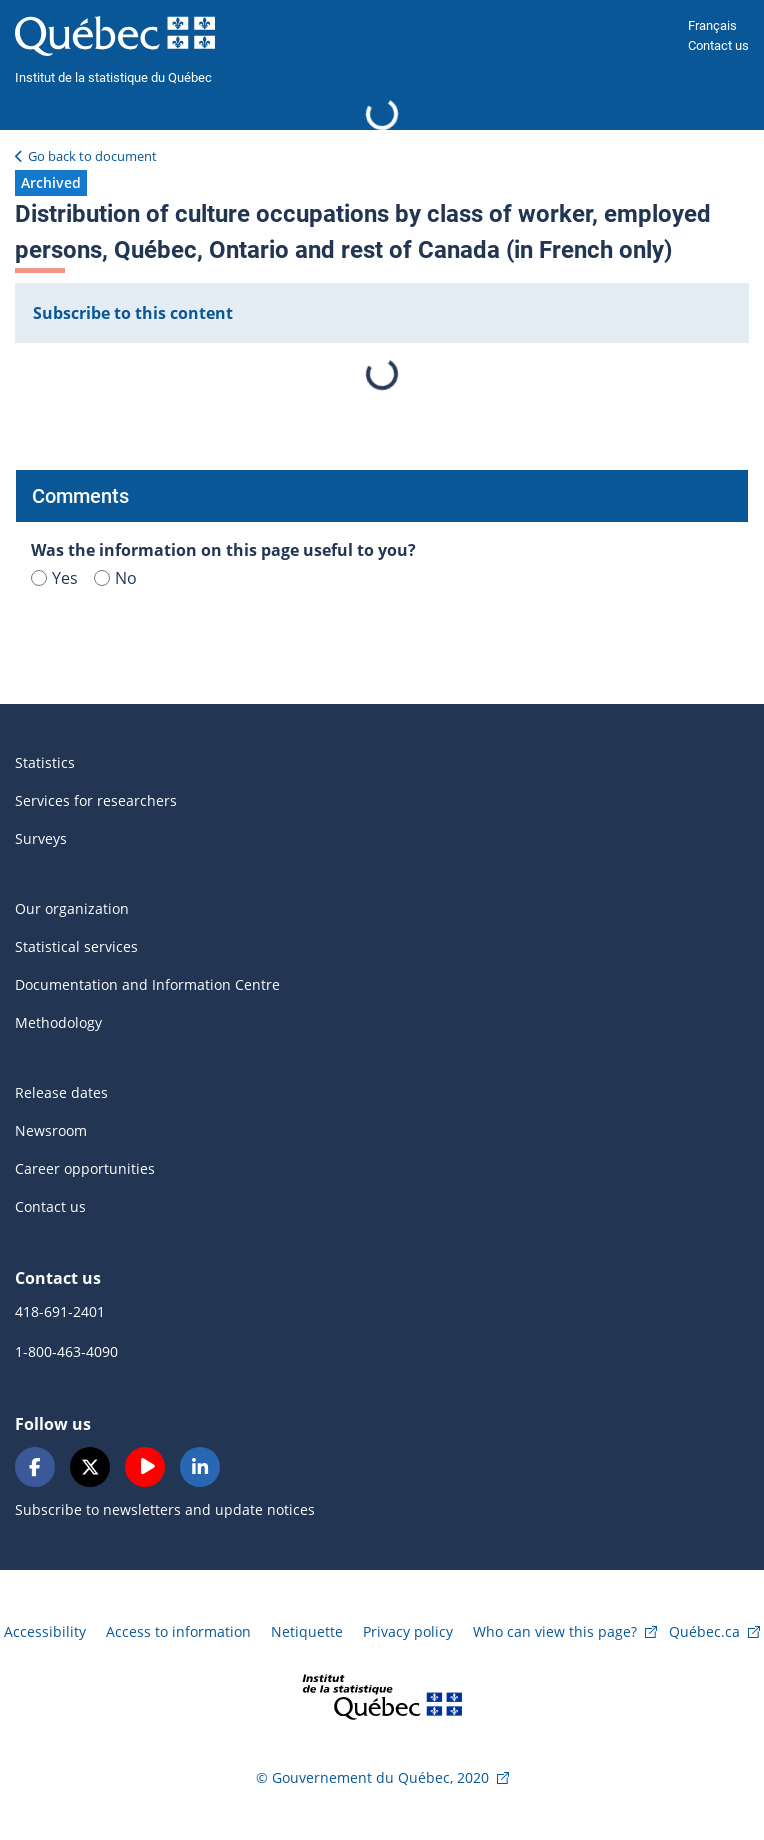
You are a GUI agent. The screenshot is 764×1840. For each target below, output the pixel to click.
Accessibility (45, 1631)
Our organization (72, 908)
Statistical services (76, 946)
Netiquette (307, 1631)
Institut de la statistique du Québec (113, 77)
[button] (51, 183)
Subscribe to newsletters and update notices (165, 1509)
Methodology (58, 1022)
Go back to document (92, 156)
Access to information (178, 1631)
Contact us (718, 45)
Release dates (61, 1092)
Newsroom (51, 1130)
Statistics (45, 762)
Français (712, 25)
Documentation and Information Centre (147, 984)
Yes (54, 578)
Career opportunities (85, 1168)
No (115, 578)
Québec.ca (704, 1631)
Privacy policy (408, 1631)
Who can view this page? (555, 1631)
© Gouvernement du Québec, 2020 (372, 1777)
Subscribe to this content (133, 313)
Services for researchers (96, 800)
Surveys (41, 838)
